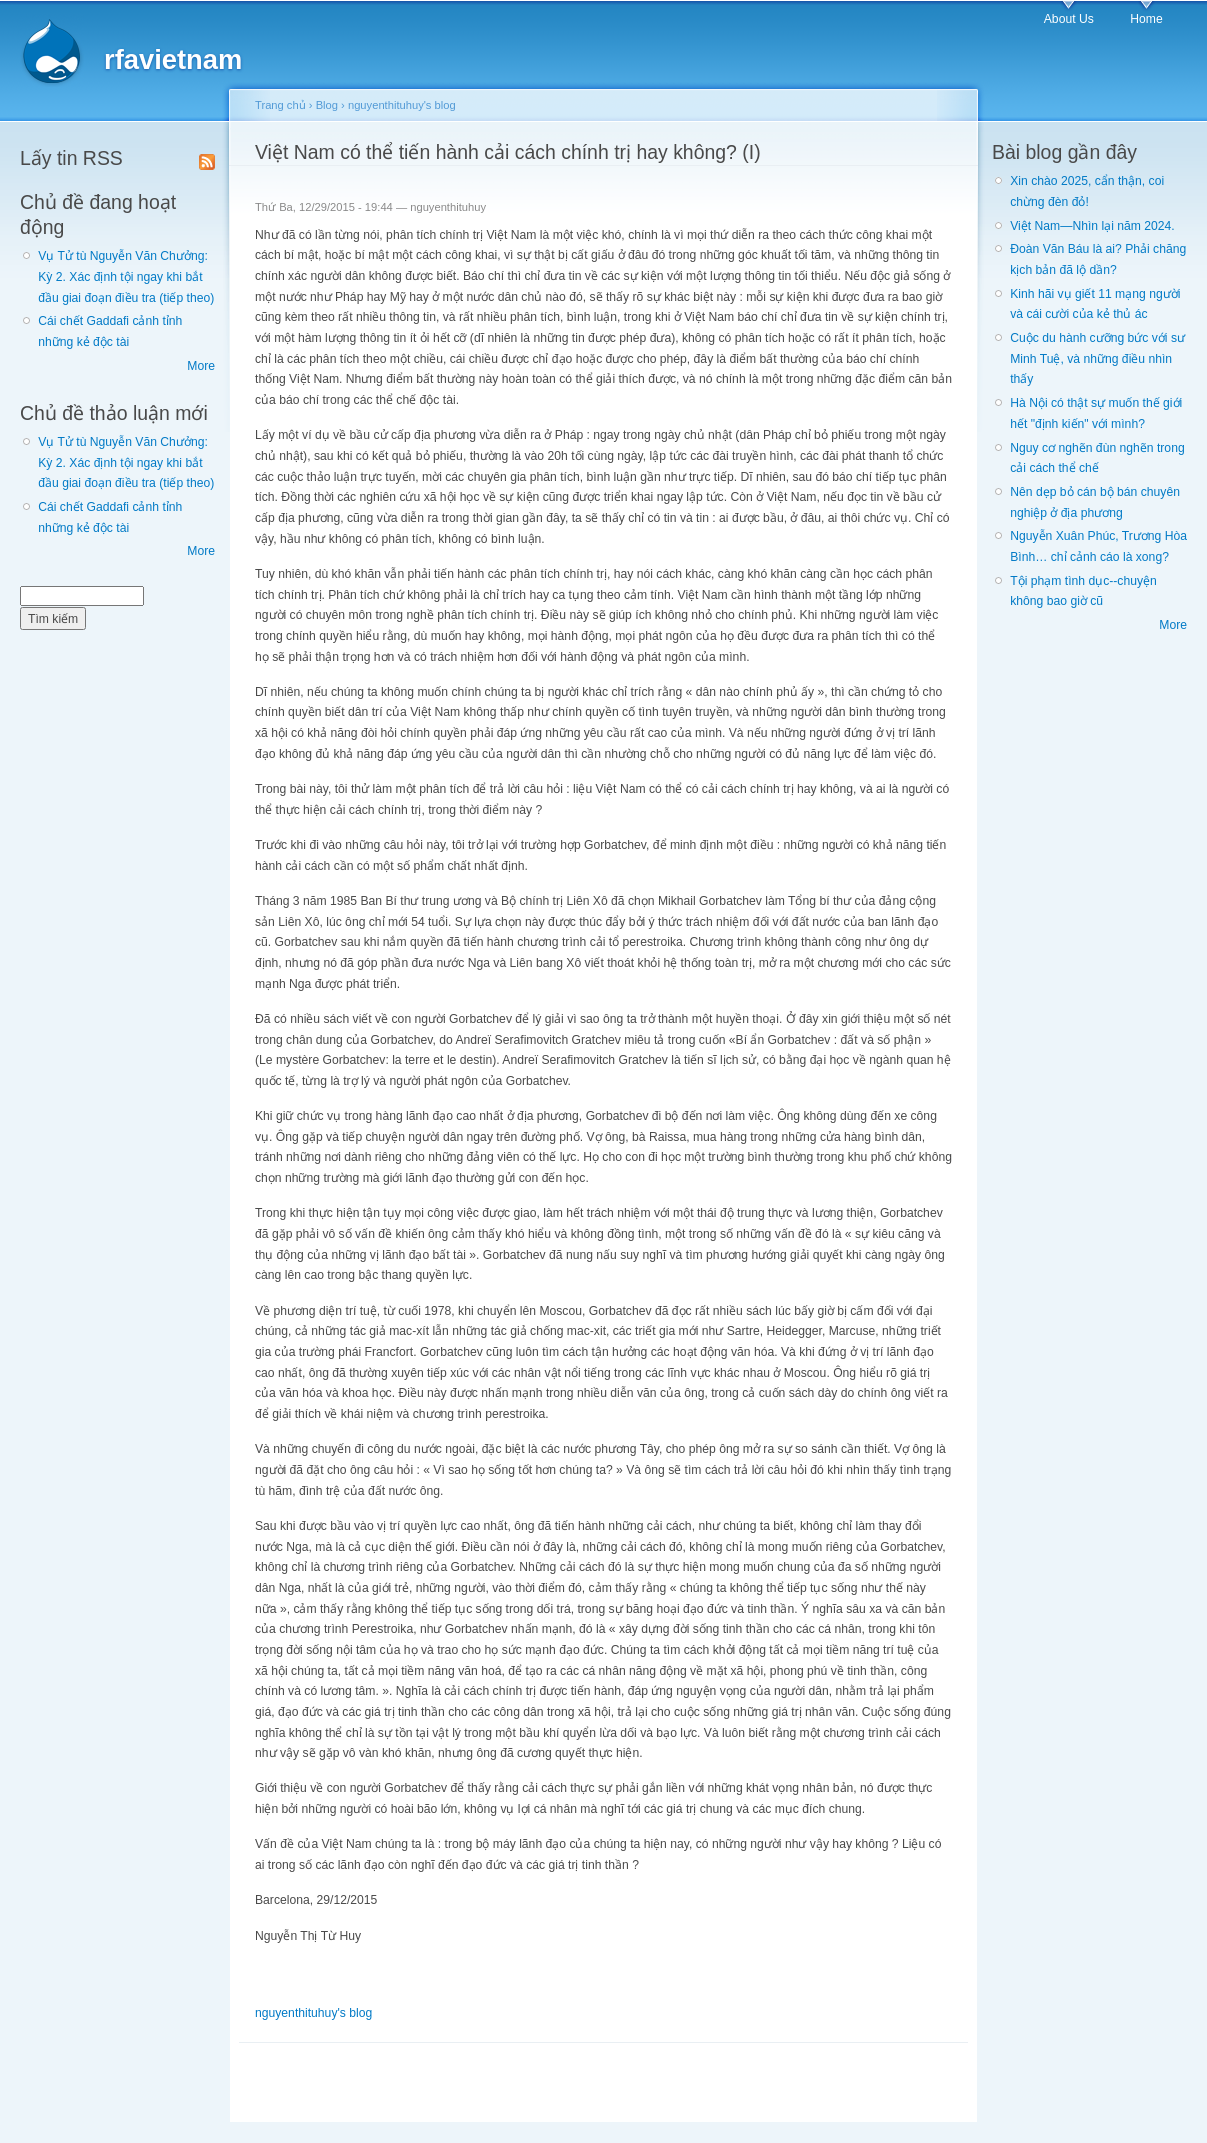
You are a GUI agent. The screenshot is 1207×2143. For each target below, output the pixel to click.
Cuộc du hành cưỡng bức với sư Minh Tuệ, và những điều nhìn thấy (1097, 358)
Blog (327, 105)
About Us (1069, 19)
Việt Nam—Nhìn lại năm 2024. (1092, 226)
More (201, 366)
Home (1146, 19)
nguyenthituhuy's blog (402, 105)
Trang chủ (280, 105)
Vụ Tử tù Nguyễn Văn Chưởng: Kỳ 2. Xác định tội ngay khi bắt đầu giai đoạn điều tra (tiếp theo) (126, 276)
